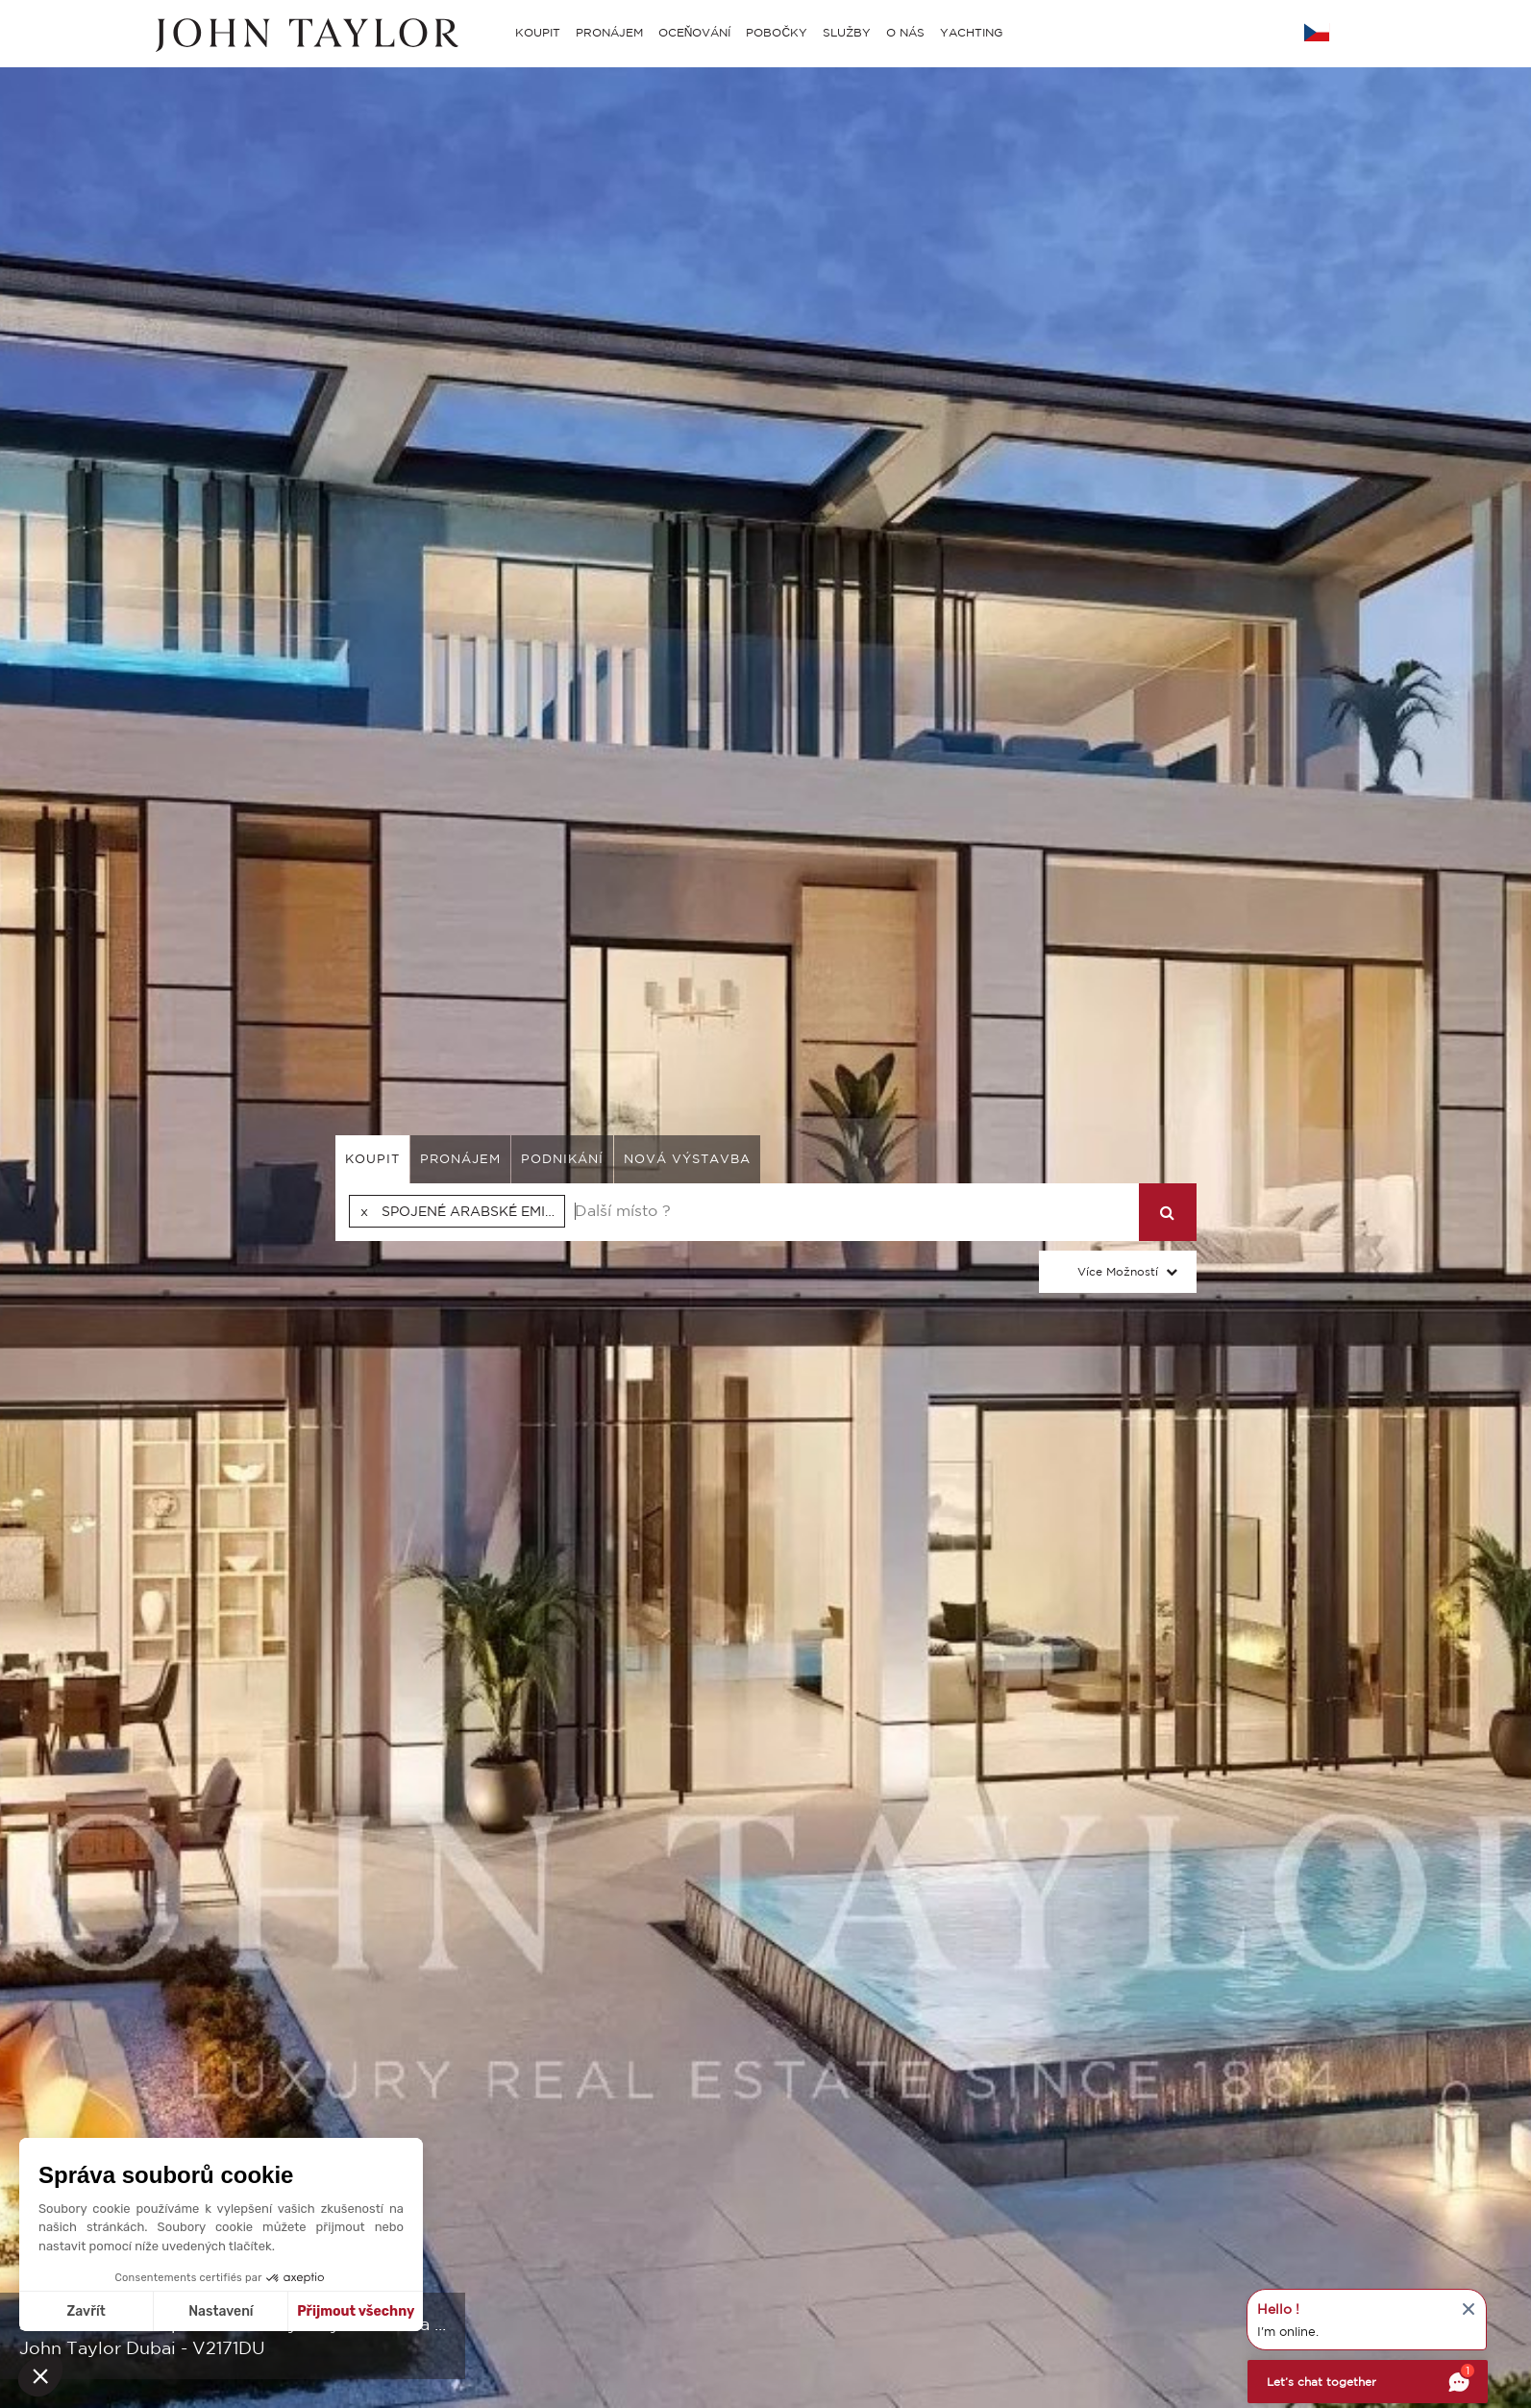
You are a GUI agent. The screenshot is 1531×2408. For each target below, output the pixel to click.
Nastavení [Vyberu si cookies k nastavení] (220, 2311)
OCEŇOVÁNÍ (694, 32)
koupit (372, 1159)
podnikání (562, 1159)
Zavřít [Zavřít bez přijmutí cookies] (86, 2311)
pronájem (460, 1159)
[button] (40, 2375)
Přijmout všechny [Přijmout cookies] (355, 2311)
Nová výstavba (687, 1159)
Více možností (1117, 1271)
